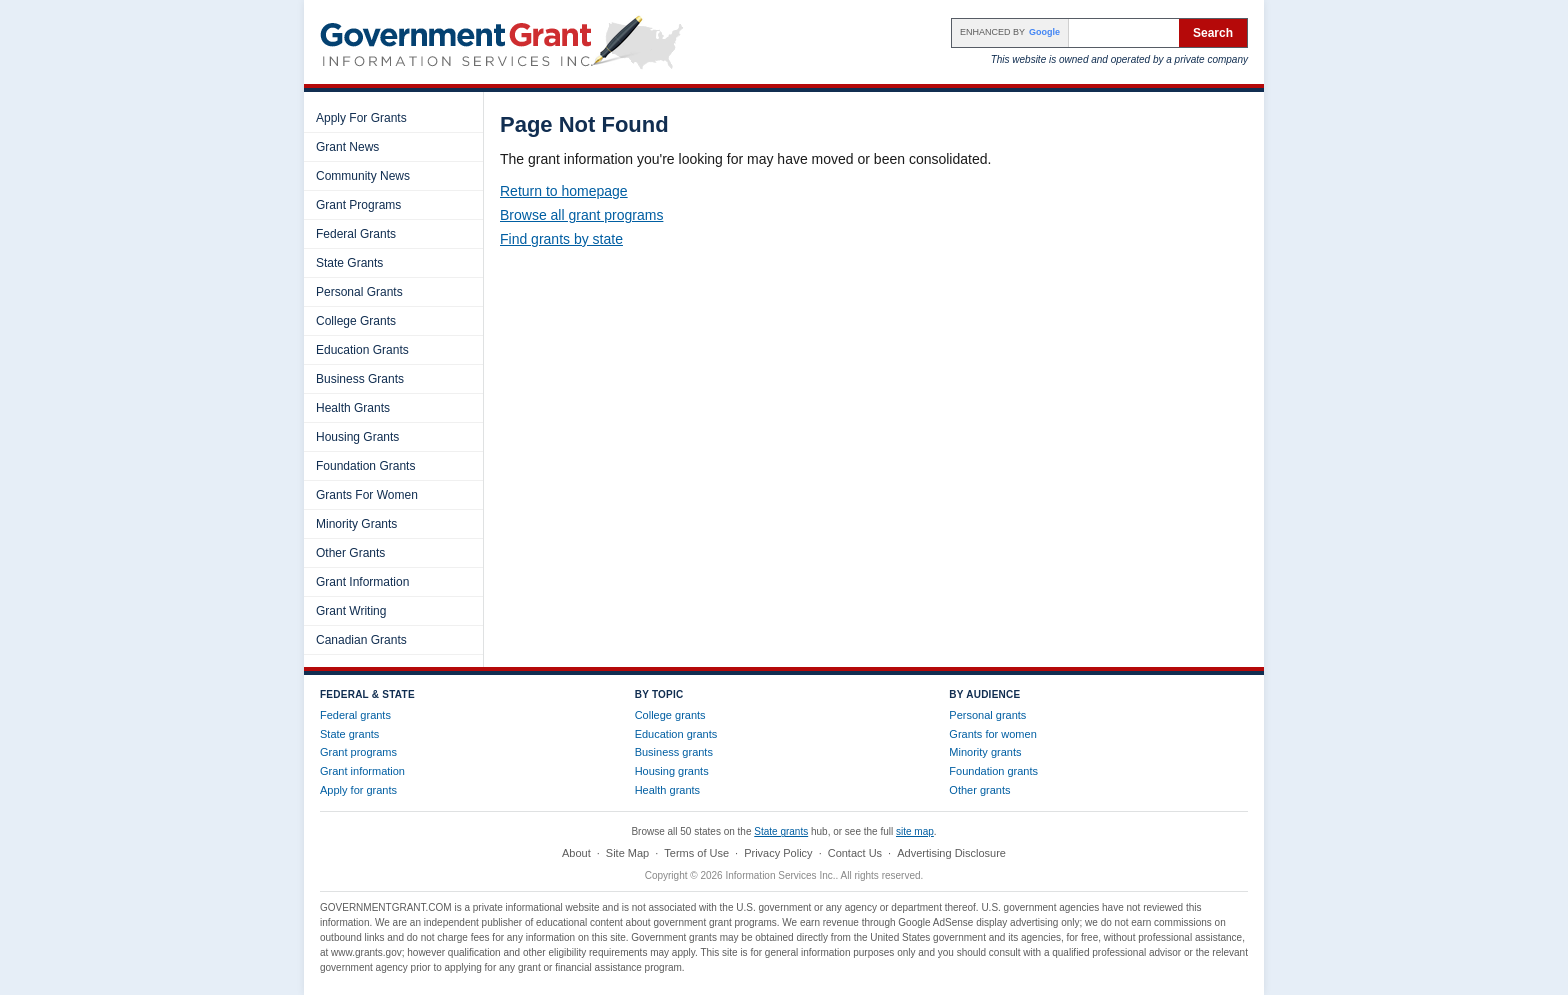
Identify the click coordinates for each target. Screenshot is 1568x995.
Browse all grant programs (581, 215)
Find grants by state (561, 239)
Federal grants (355, 715)
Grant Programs (358, 205)
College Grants (356, 321)
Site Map (627, 853)
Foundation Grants (365, 466)
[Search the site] (1124, 33)
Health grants (667, 790)
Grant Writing (351, 611)
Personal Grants (359, 292)
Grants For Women (367, 495)
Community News (363, 176)
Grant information (362, 771)
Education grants (676, 734)
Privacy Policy (778, 853)
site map (915, 831)
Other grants (979, 790)
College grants (670, 715)
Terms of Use (696, 853)
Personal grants (987, 715)
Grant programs (358, 752)
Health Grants (353, 408)
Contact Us (855, 853)
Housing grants (672, 771)
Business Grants (360, 379)
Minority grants (985, 752)
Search (1213, 33)
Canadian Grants (361, 640)
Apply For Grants (361, 118)
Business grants (674, 752)
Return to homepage (564, 191)
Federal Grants (356, 234)
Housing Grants (357, 437)
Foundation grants (993, 771)
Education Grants (362, 350)
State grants (349, 734)
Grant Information (362, 582)
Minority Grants (356, 524)
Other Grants (350, 553)
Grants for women (992, 734)
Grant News (347, 147)
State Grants (349, 263)
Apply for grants (358, 790)
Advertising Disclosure (951, 853)
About (576, 853)
